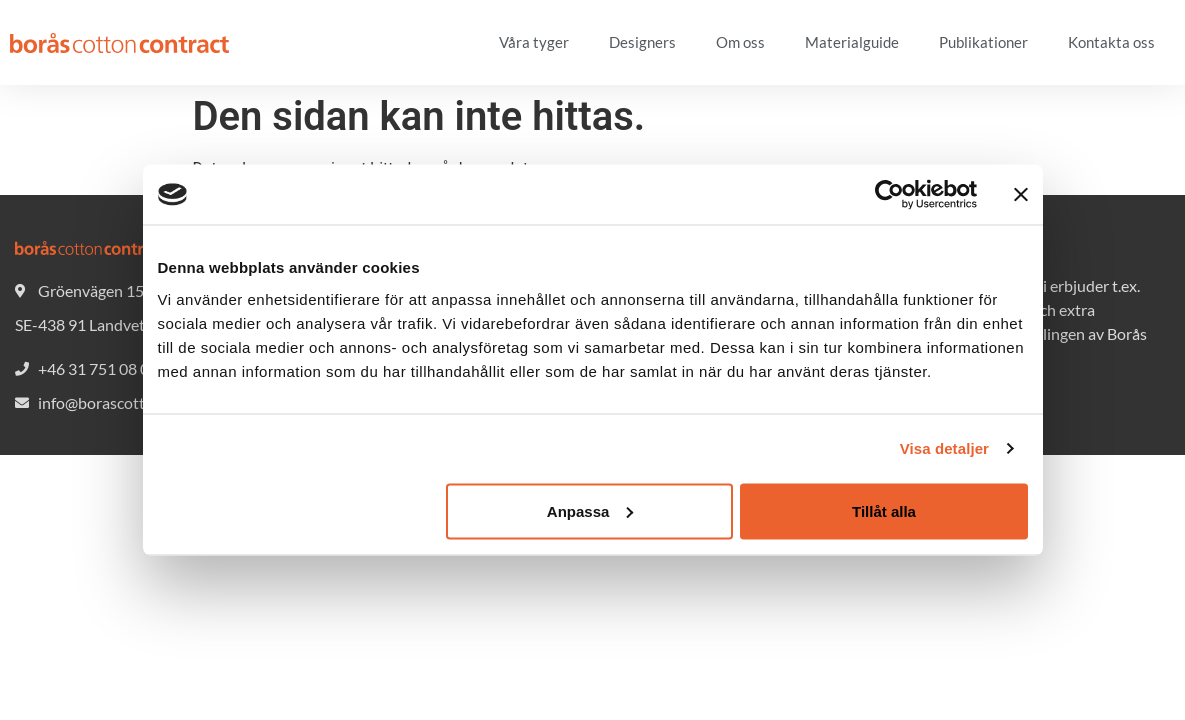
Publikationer (983, 42)
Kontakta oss (1111, 42)
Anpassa (590, 510)
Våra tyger (534, 42)
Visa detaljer (944, 448)
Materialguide (852, 42)
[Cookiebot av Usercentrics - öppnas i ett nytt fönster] (889, 195)
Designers (642, 42)
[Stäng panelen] (1021, 195)
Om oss (740, 42)
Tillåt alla (884, 510)
